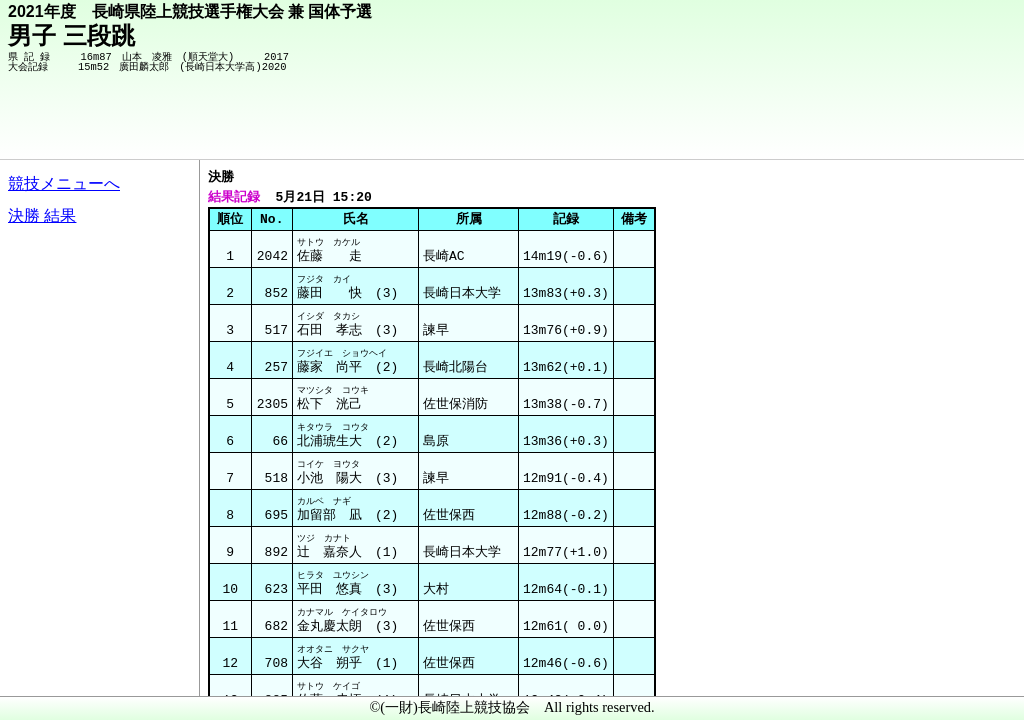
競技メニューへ (64, 183)
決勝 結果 (42, 215)
